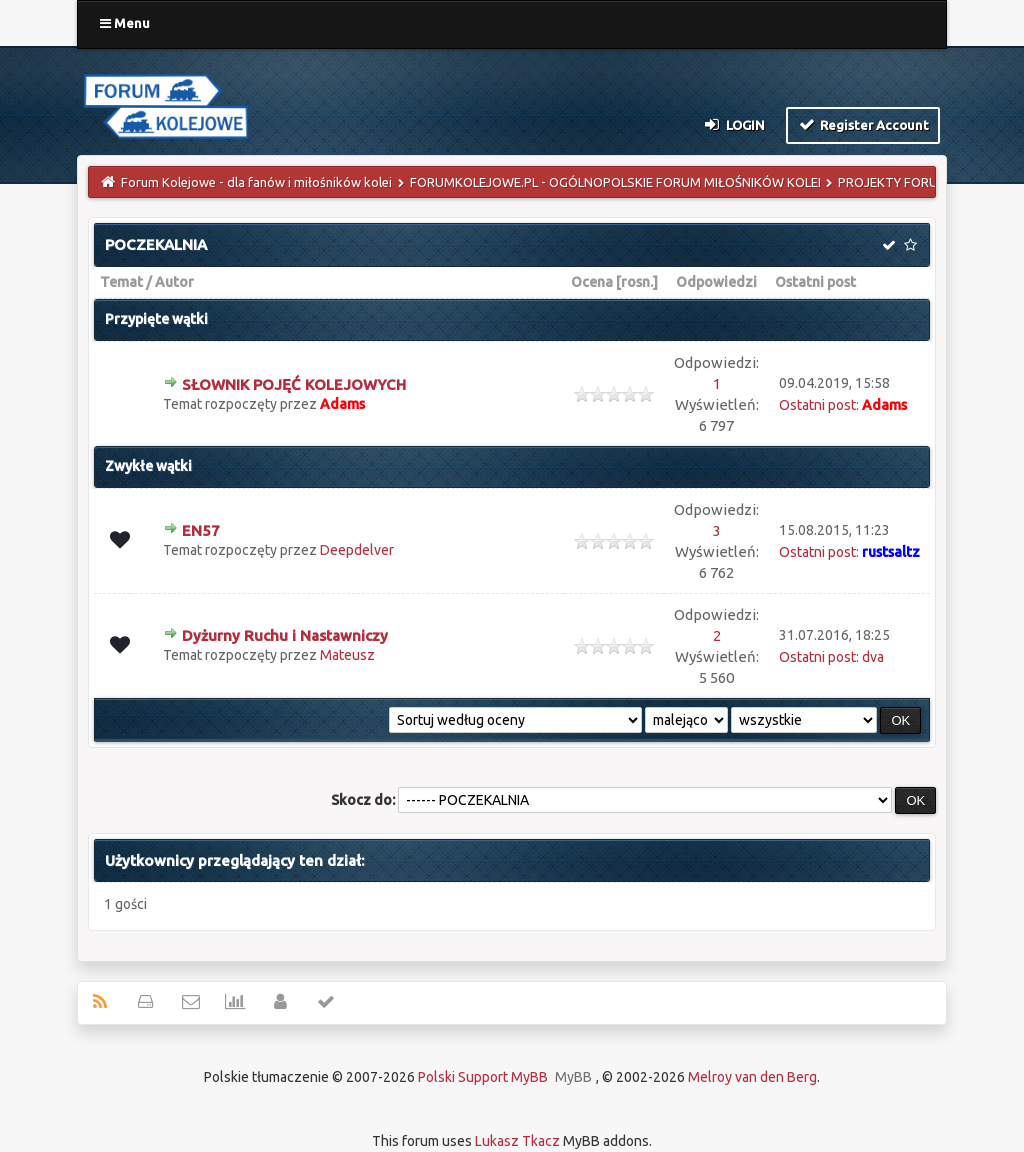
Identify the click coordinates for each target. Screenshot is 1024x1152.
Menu (125, 23)
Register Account (863, 124)
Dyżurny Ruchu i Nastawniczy (285, 635)
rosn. (637, 282)
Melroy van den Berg (752, 1077)
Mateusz (347, 655)
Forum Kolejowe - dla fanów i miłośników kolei (256, 182)
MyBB (573, 1077)
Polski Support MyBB (483, 1077)
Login (733, 124)
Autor (174, 282)
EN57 (201, 530)
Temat (121, 282)
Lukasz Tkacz (517, 1141)
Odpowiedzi (716, 282)
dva (873, 657)
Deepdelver (357, 550)
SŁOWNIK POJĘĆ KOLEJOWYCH (294, 384)
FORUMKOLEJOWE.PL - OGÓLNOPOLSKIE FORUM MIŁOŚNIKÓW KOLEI (615, 182)
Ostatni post (815, 282)
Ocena (592, 282)
